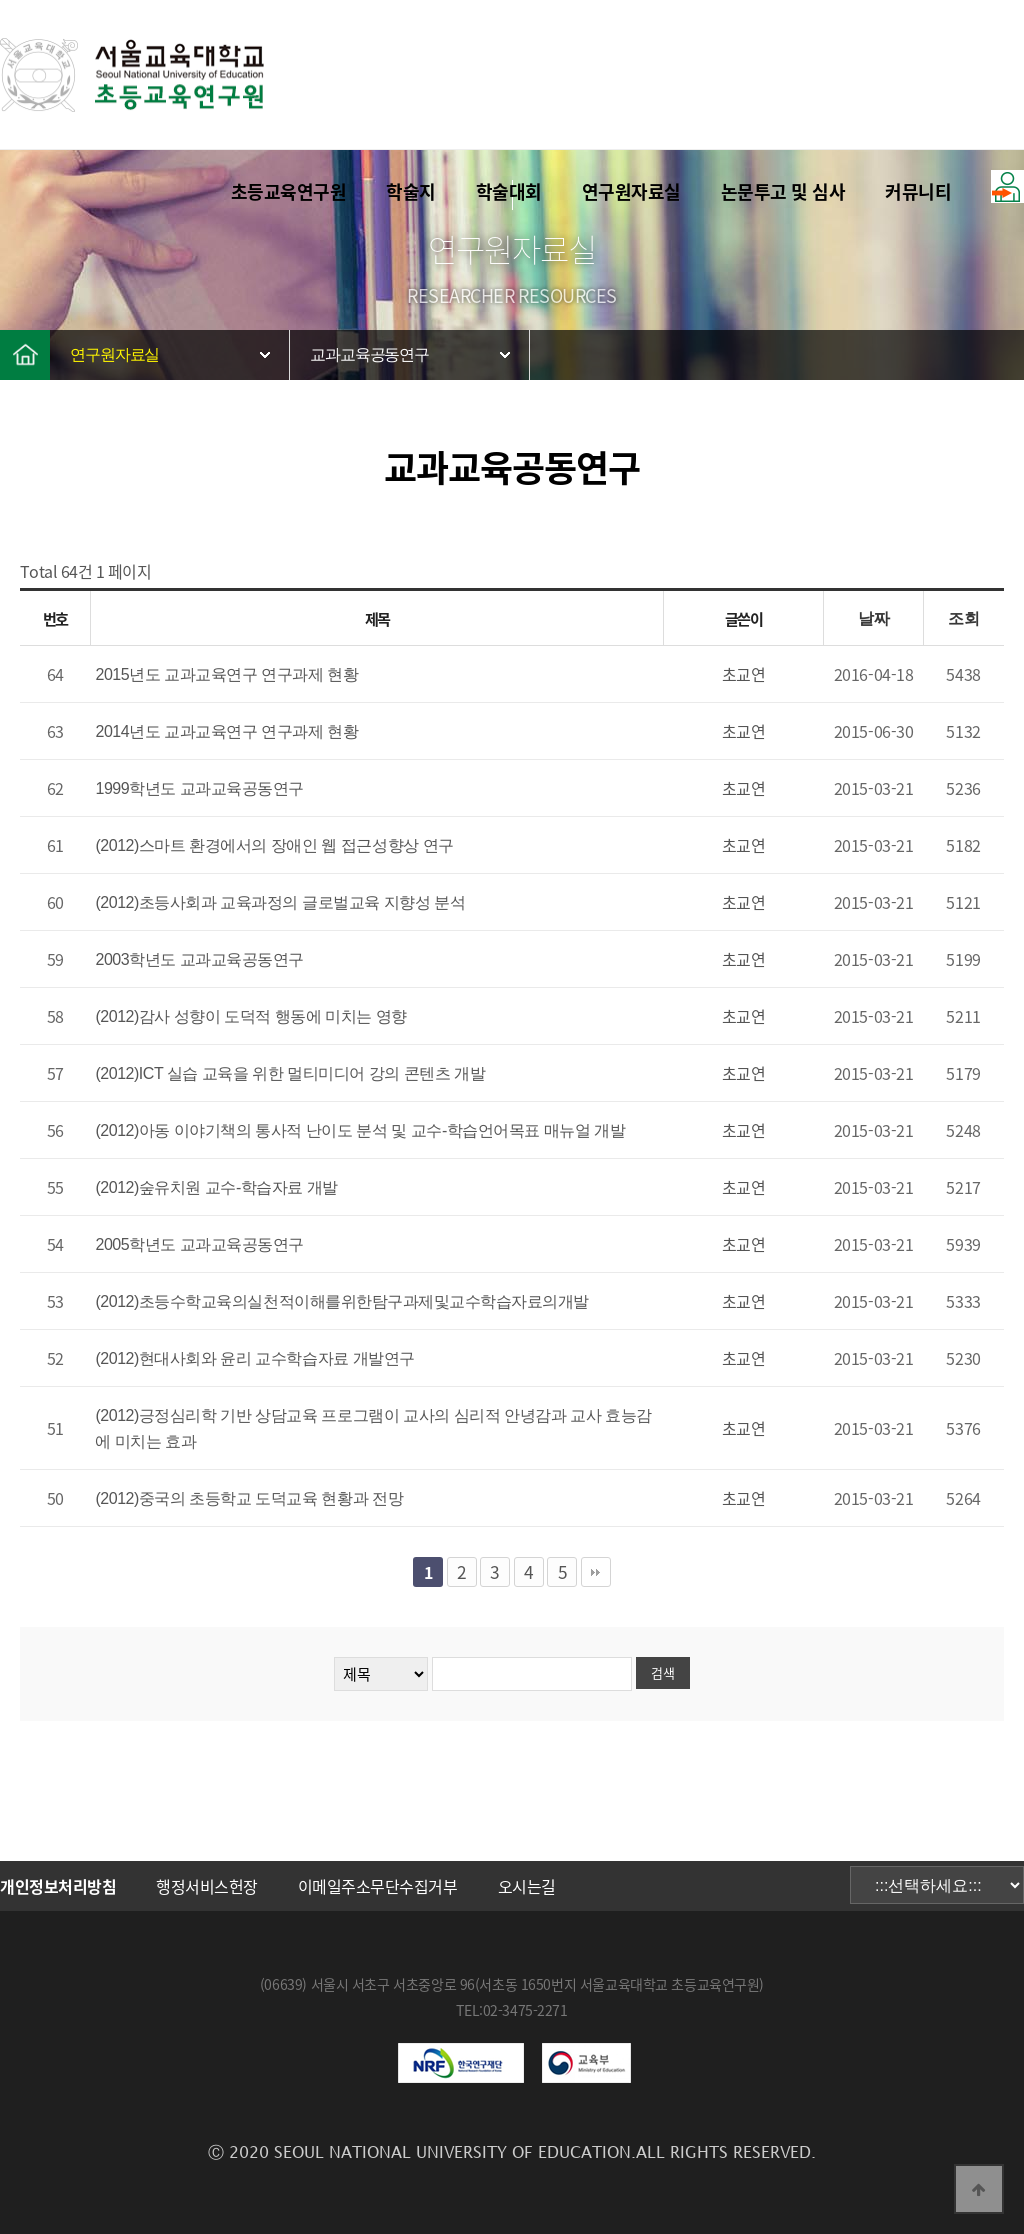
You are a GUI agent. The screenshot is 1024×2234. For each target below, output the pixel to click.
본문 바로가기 (0, 0)
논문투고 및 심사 (783, 191)
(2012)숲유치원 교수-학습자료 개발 (216, 1187)
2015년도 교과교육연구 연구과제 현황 (226, 674)
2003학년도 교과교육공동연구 (199, 959)
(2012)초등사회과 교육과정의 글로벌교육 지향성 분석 (280, 902)
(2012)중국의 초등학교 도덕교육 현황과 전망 (249, 1498)
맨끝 (596, 1572)
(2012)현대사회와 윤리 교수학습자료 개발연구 (254, 1358)
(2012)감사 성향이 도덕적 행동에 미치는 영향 (251, 1016)
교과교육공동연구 (369, 354)
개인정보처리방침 (58, 1886)
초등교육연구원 (289, 191)
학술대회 (509, 191)
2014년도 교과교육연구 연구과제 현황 (226, 731)
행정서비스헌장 (207, 1886)
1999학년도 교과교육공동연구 (199, 788)
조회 (963, 618)
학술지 (411, 191)
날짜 (873, 618)
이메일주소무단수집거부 (378, 1886)
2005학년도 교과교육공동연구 (199, 1244)
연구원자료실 (631, 191)
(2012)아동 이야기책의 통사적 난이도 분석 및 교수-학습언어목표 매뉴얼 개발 (360, 1130)
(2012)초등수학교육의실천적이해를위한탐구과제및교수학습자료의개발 (341, 1301)
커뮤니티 (918, 191)
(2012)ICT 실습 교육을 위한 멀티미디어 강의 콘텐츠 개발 (290, 1073)
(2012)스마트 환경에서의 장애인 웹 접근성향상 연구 (274, 845)
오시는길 (527, 1886)
